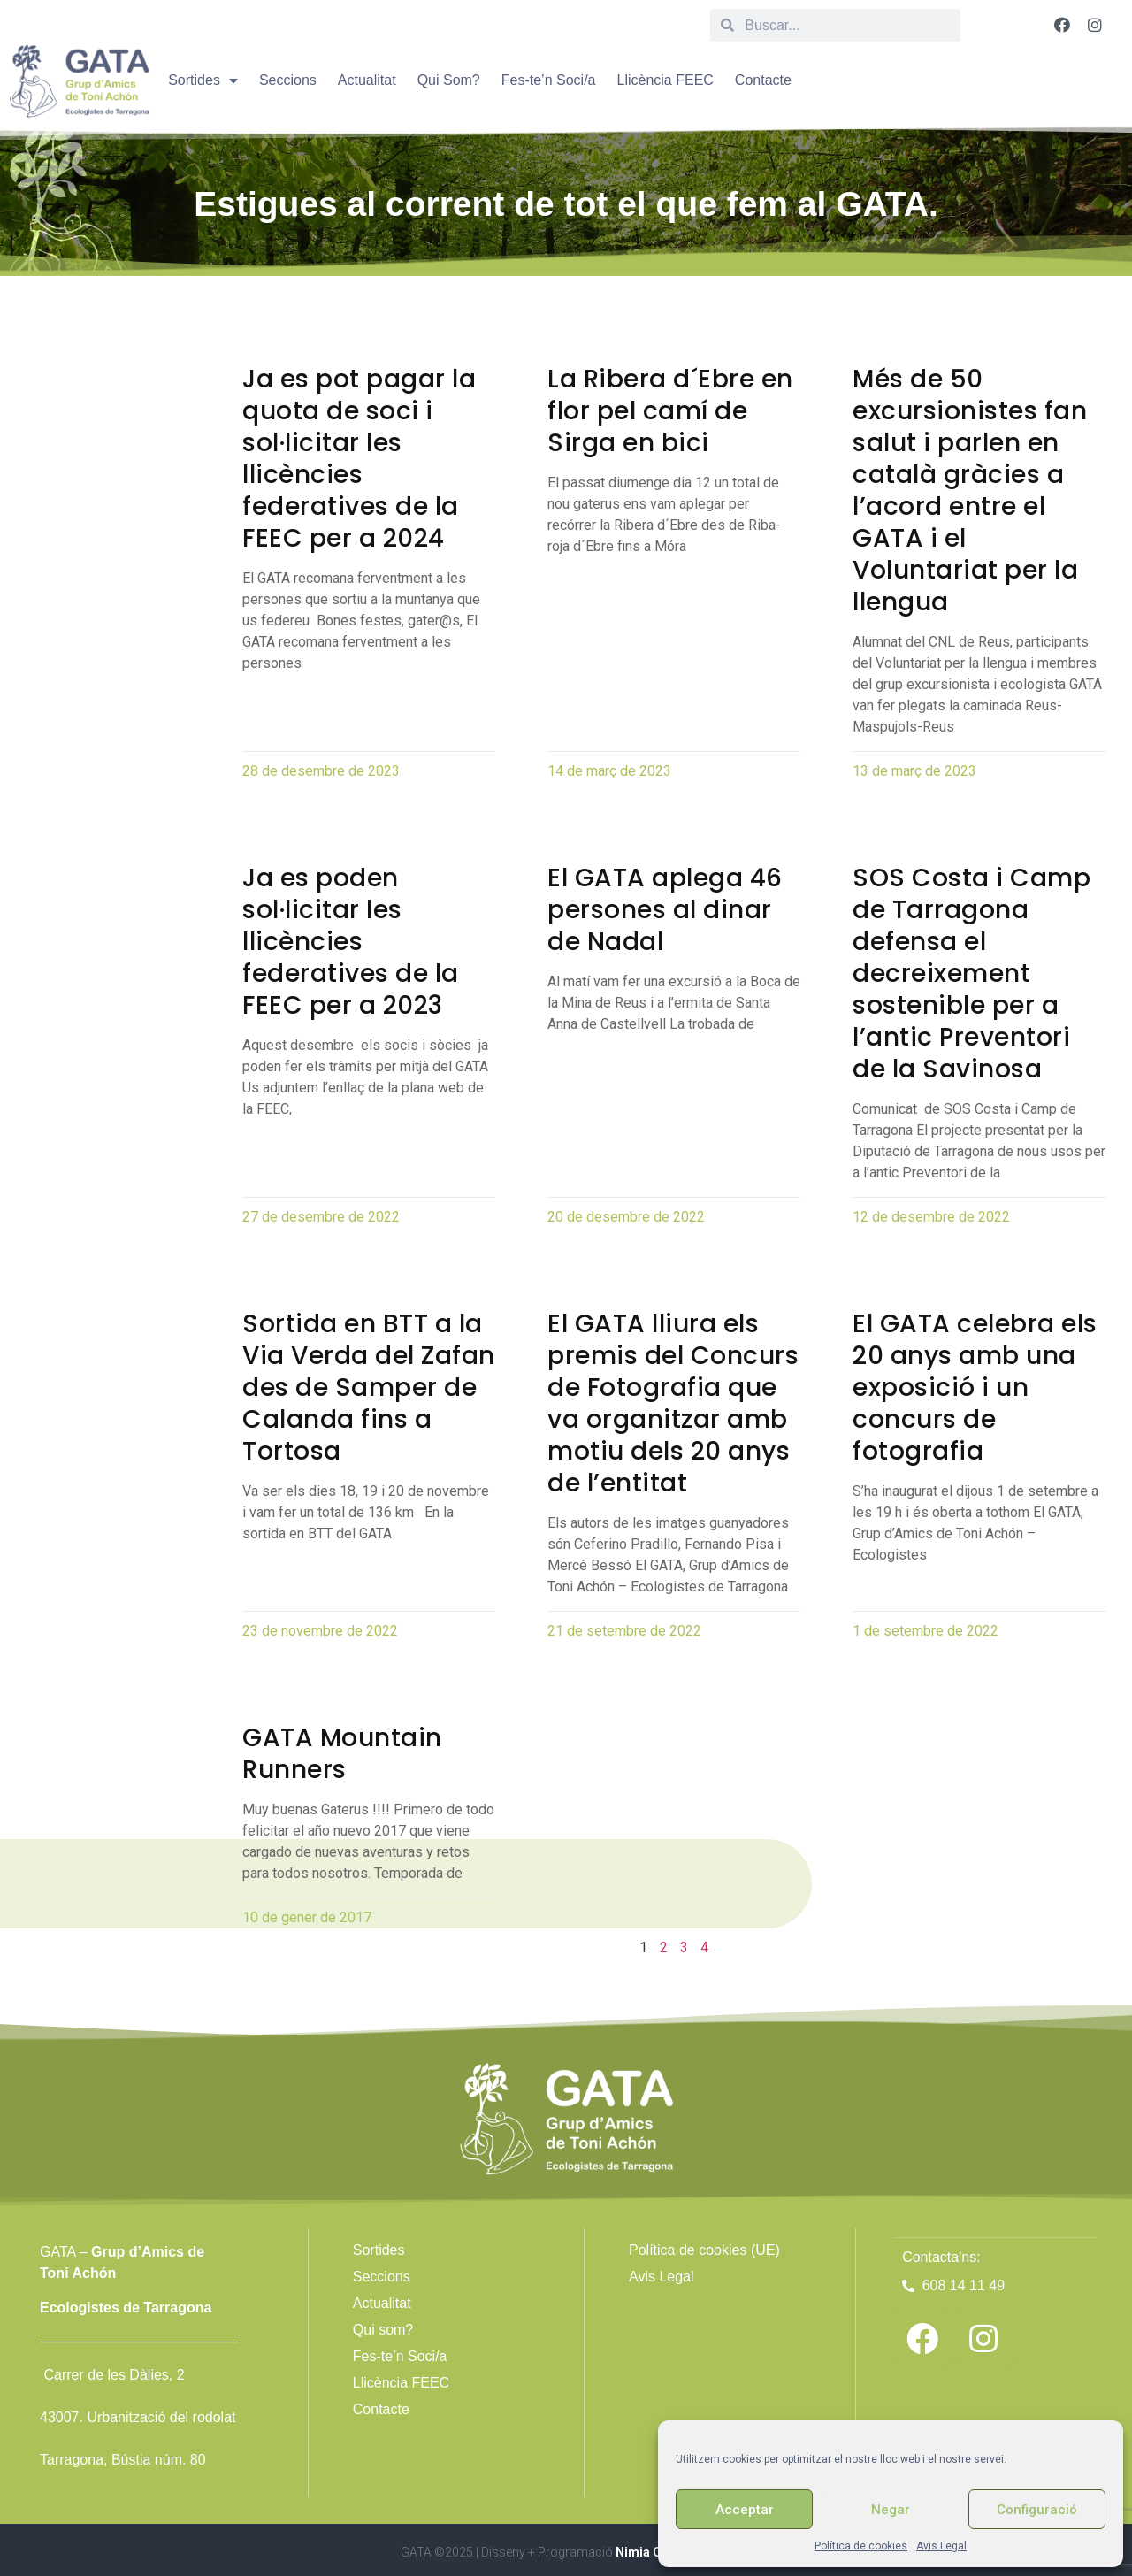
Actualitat (367, 80)
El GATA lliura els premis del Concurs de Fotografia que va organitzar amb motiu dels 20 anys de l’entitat (673, 1403)
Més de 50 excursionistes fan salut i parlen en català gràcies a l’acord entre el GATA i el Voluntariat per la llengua (970, 490)
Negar (890, 2510)
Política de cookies (861, 2546)
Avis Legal (941, 2546)
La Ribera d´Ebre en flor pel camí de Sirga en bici (670, 411)
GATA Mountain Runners (342, 1754)
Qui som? (383, 2329)
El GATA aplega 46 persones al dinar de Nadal (665, 910)
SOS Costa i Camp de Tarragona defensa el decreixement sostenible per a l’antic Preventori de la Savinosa (971, 973)
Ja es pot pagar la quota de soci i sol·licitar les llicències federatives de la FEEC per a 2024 (359, 459)
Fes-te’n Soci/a (548, 80)
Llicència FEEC (664, 80)
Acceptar (744, 2510)
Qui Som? (448, 80)
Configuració (1037, 2510)
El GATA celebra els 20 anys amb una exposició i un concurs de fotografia (975, 1387)
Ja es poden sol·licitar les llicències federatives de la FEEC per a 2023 (350, 942)
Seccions (288, 80)
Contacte (763, 80)
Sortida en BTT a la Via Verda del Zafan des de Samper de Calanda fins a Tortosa (368, 1387)
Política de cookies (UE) (704, 2250)
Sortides (203, 80)
